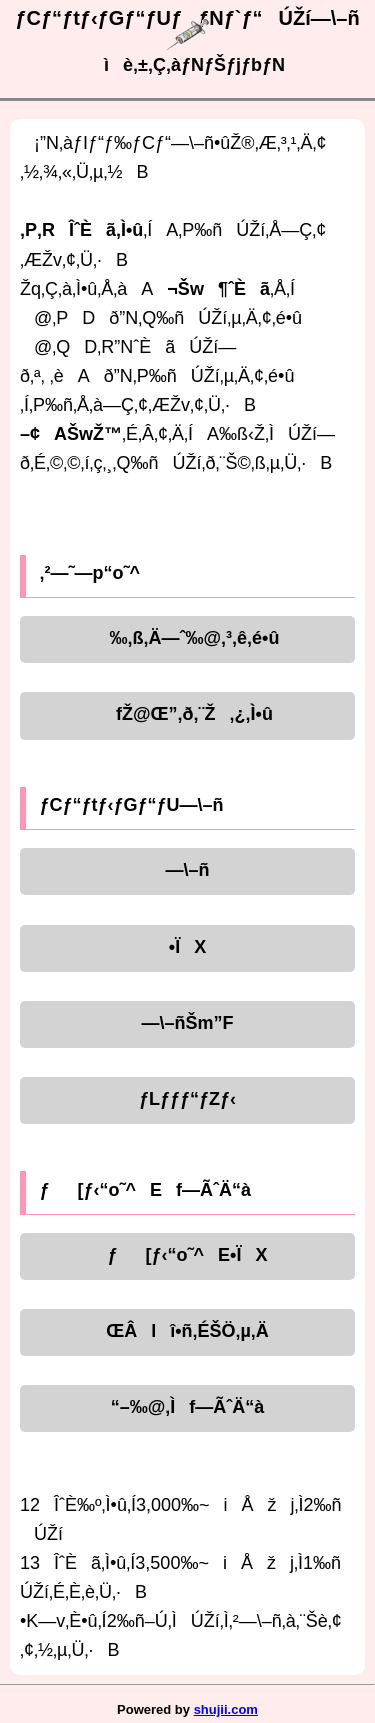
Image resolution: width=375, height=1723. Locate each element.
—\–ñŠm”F (187, 1023)
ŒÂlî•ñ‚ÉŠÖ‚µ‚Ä (187, 1331)
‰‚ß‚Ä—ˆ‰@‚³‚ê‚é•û (188, 638)
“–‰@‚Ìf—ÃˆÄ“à (188, 1407)
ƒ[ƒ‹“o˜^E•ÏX (188, 1255)
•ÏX (187, 947)
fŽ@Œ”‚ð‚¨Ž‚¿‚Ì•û (187, 714)
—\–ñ (187, 870)
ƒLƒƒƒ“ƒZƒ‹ (187, 1099)
